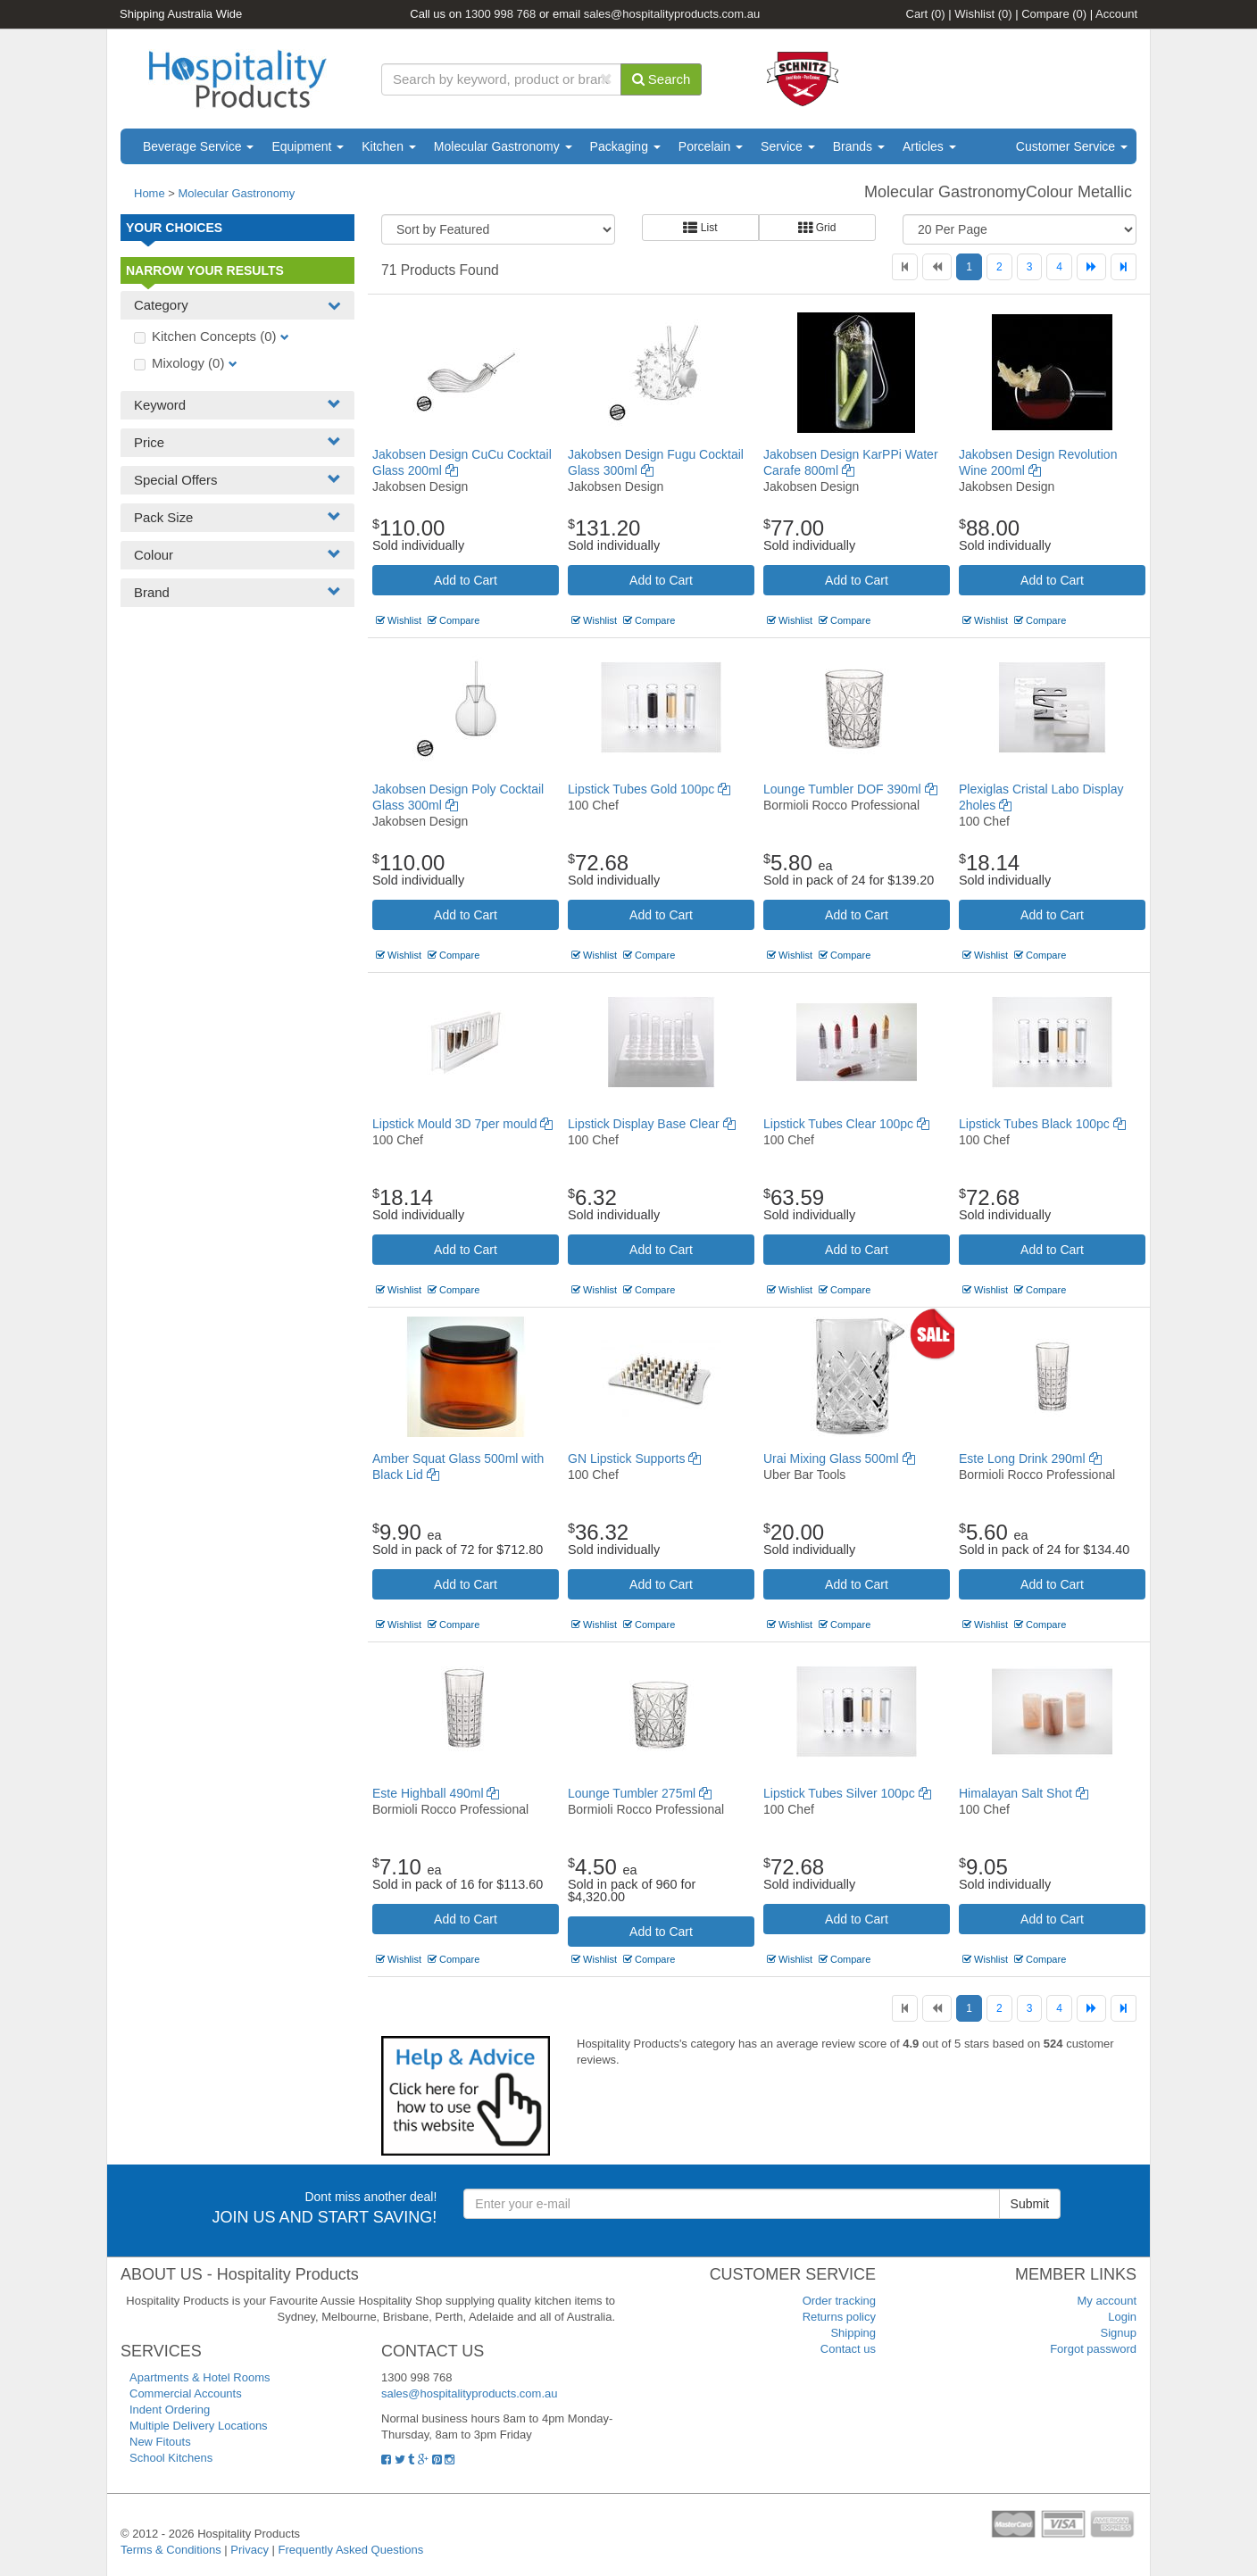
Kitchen (389, 146)
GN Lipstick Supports (634, 1458)
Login (1122, 2316)
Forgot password (1093, 2349)
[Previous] (937, 266)
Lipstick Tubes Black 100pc (1042, 1124)
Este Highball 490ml (435, 1793)
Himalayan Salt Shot (1023, 1793)
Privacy (249, 2549)
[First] (905, 266)
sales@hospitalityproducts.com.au (672, 14)
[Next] (1091, 266)
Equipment (307, 146)
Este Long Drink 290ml (1030, 1458)
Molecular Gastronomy (503, 146)
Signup (1118, 2332)
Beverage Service (198, 146)
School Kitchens (170, 2457)
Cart (925, 14)
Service (788, 146)
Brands (859, 146)
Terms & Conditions (171, 2549)
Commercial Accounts (185, 2393)
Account (1116, 14)
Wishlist (982, 14)
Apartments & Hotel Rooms (200, 2377)
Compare (1053, 14)
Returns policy (839, 2316)
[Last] (1123, 266)
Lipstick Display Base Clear (652, 1124)
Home (149, 193)
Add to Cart (465, 580)
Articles (929, 146)
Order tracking (839, 2300)
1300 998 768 (501, 14)
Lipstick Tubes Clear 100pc (846, 1124)
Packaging (625, 146)
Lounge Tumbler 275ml (640, 1793)
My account (1107, 2300)
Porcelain (710, 146)
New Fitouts (160, 2441)
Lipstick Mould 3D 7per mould (462, 1124)
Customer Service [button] (1072, 146)
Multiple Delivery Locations (198, 2425)
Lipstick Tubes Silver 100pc (847, 1793)
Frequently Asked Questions (351, 2549)
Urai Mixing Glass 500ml (839, 1458)
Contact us (848, 2349)
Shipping (853, 2332)
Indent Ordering (169, 2409)
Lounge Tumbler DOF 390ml (850, 789)
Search (661, 79)
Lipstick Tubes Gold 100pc (649, 789)
